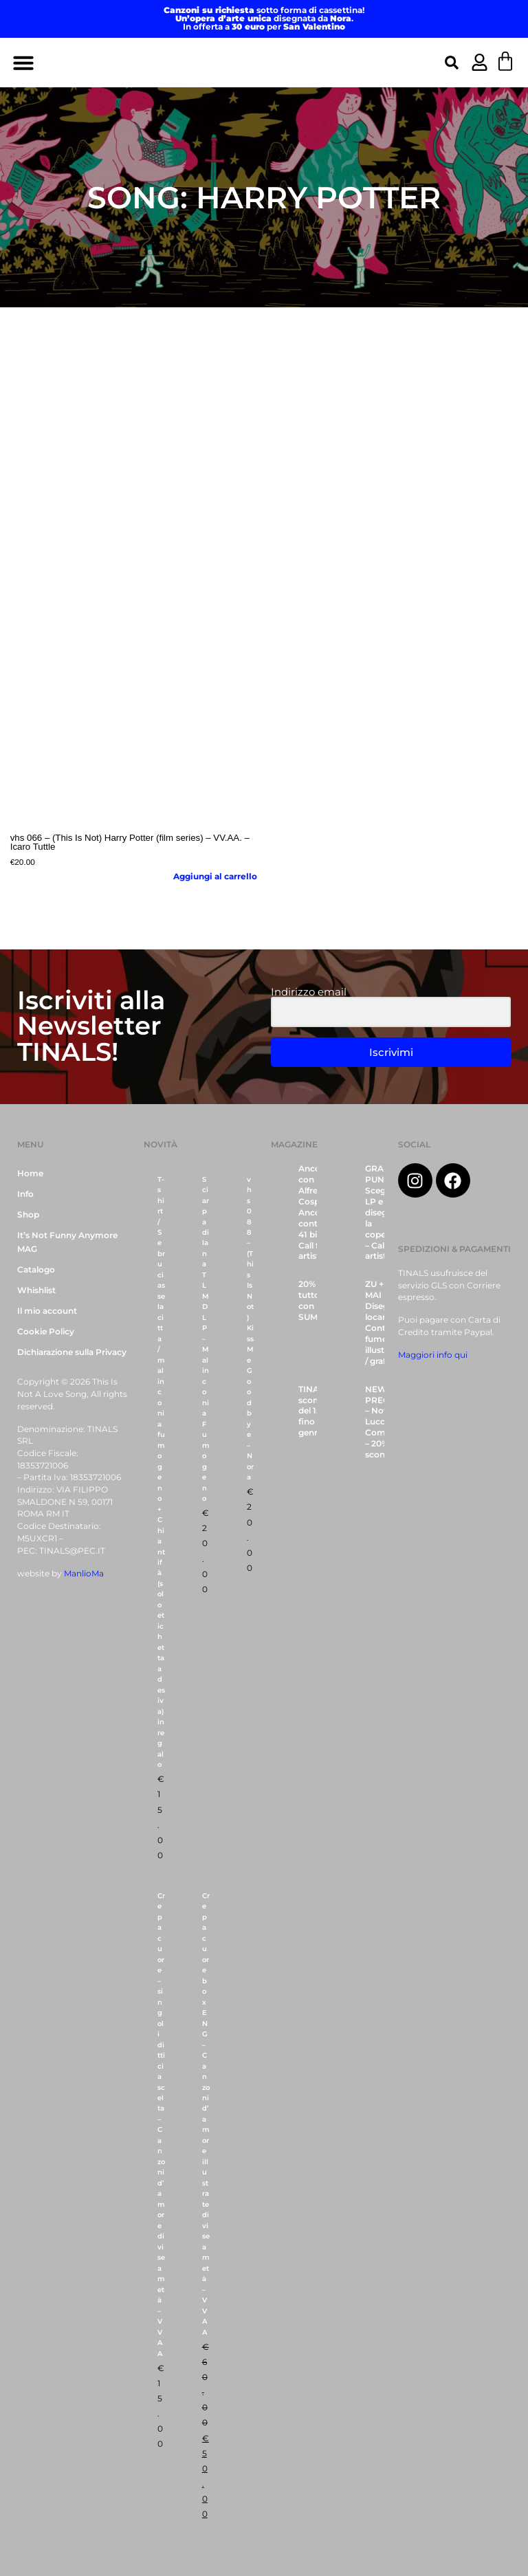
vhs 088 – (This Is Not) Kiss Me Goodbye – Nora (250, 1328)
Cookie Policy (45, 1331)
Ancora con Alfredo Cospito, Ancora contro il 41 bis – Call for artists (315, 1212)
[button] (23, 62)
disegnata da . (264, 18)
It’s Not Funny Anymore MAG (67, 1242)
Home (30, 1173)
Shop (28, 1215)
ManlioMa (84, 1573)
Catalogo (36, 1270)
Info (25, 1194)
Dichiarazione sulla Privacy (71, 1352)
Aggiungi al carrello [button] (215, 877)
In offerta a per (264, 27)
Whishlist (36, 1290)
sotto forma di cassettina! (264, 10)
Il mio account (47, 1311)
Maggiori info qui (433, 1355)
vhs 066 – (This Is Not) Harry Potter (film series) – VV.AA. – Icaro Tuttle (130, 842)
